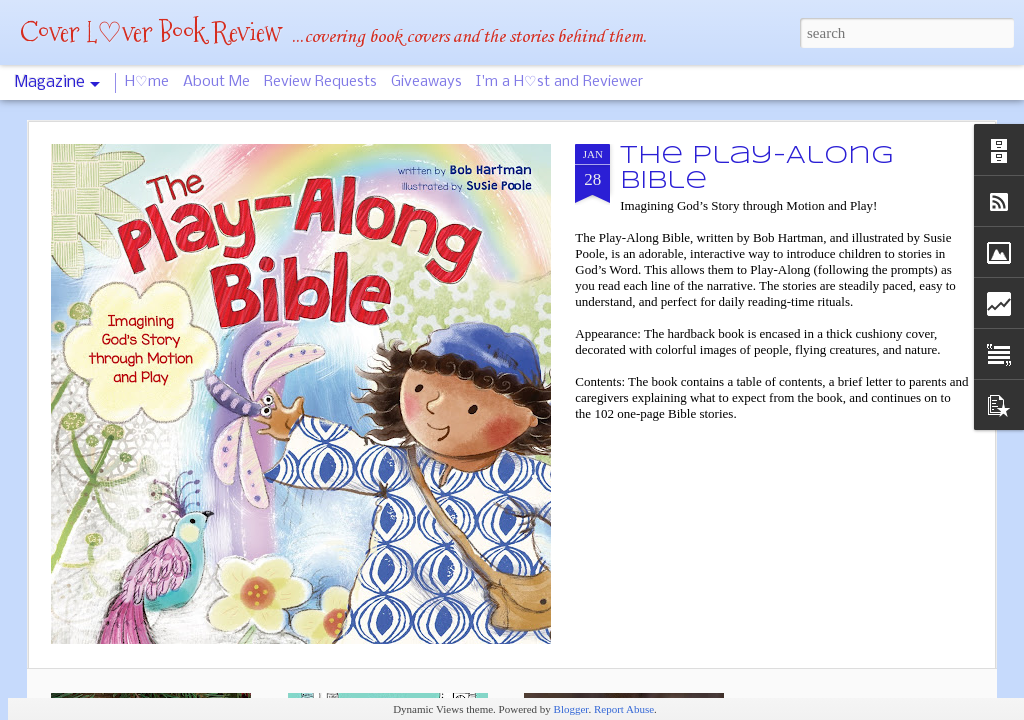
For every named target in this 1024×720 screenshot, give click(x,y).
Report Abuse (624, 709)
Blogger (571, 709)
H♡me (147, 82)
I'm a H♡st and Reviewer (559, 82)
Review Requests (320, 82)
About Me (216, 82)
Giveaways (426, 82)
